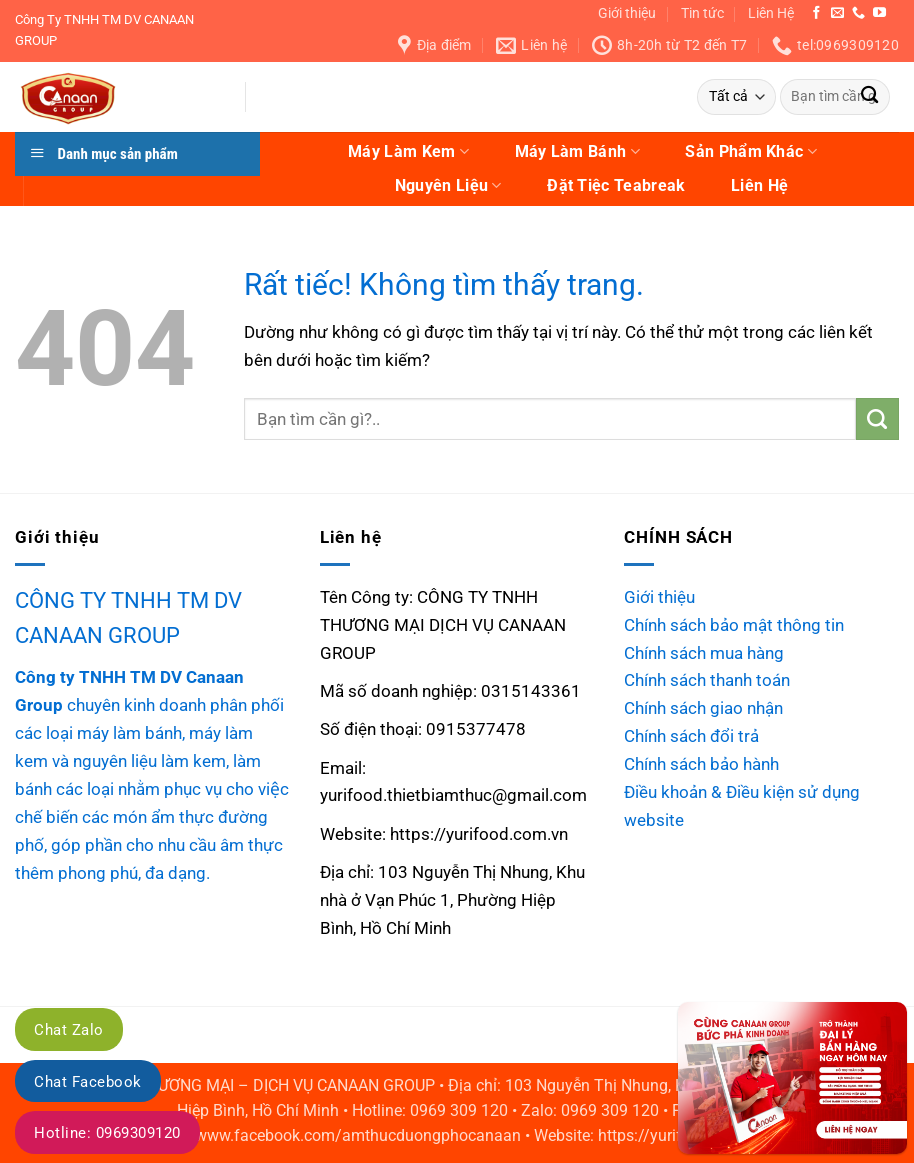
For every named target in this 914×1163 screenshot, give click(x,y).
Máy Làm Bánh (577, 152)
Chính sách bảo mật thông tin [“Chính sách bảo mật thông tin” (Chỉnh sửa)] (734, 625)
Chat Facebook (88, 1082)
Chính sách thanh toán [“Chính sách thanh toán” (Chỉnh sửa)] (707, 680)
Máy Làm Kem (408, 152)
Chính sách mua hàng (704, 653)
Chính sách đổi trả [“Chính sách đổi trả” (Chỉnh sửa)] (691, 736)
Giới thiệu (627, 13)
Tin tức (702, 13)
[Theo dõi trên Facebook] (816, 13)
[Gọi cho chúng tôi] (858, 13)
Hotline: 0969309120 (107, 1133)
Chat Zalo (69, 1030)
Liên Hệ (771, 13)
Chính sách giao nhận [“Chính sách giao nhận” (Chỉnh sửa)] (703, 708)
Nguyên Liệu (448, 186)
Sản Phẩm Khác (751, 152)
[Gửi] (869, 97)
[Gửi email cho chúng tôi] (837, 13)
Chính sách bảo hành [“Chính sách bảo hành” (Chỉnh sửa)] (701, 764)
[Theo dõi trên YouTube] (879, 13)
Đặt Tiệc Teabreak (616, 185)
